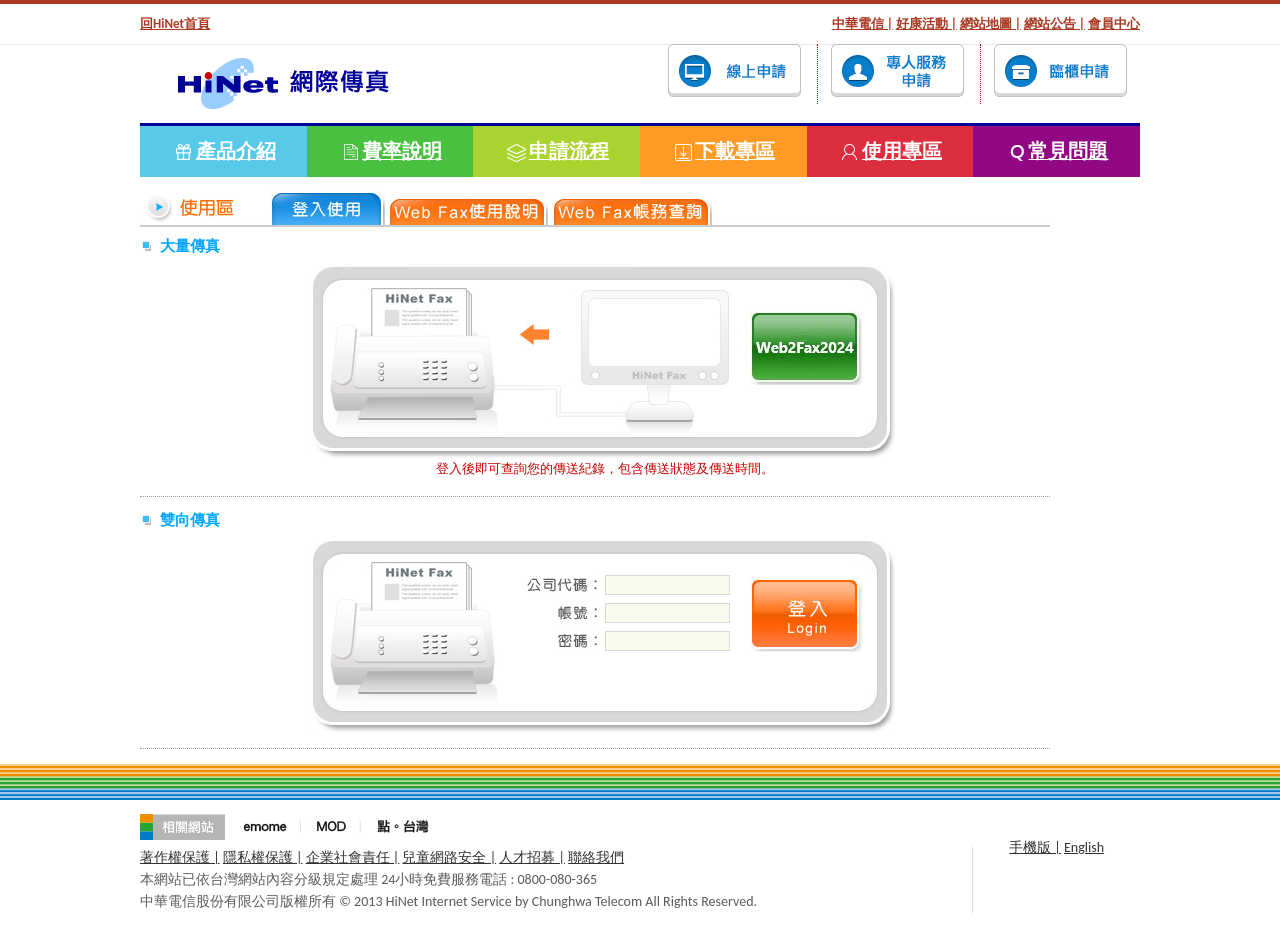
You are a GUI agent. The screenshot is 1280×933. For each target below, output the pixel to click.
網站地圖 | (990, 23)
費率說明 (402, 151)
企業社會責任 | (353, 857)
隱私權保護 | (263, 857)
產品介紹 (236, 151)
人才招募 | (532, 857)
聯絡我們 (596, 857)
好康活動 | (926, 23)
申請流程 (569, 151)
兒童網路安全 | (449, 857)
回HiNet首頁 (175, 23)
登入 (806, 348)
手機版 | (1035, 847)
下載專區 (735, 151)
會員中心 (1114, 23)
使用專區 (902, 151)
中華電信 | (862, 23)
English (1084, 847)
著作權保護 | (180, 857)
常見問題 (1068, 151)
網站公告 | (1054, 23)
